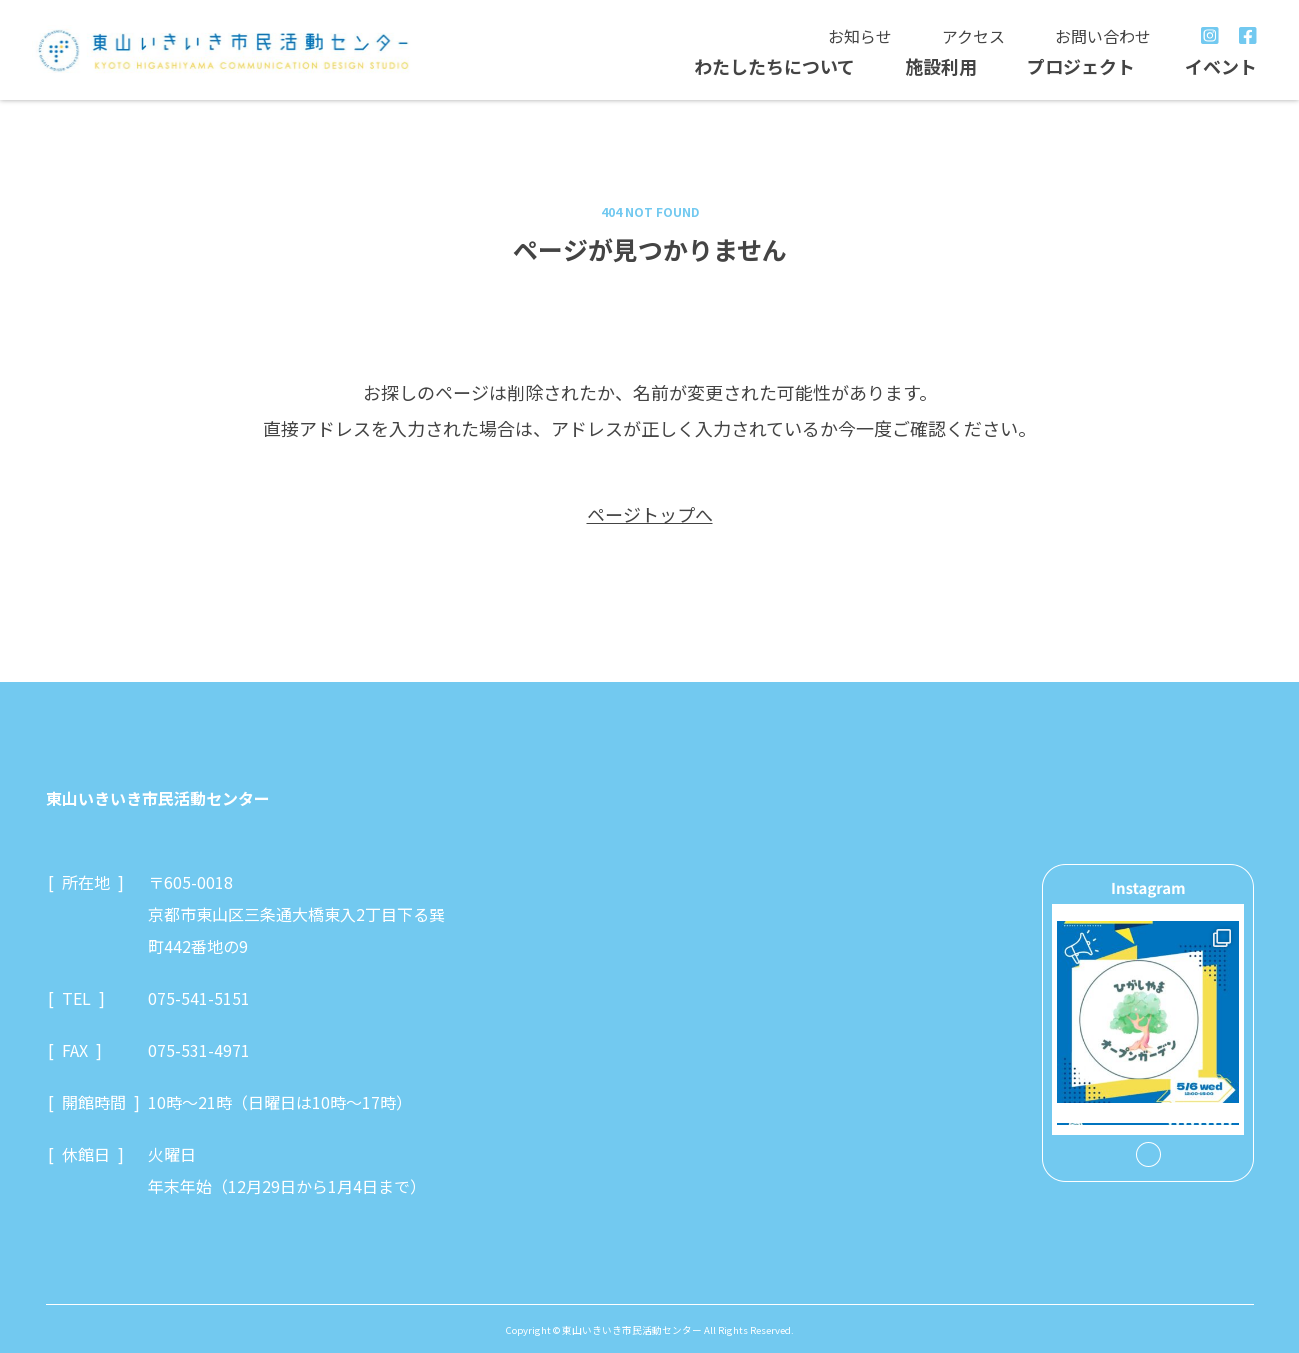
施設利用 (941, 66)
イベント (1221, 66)
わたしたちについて (774, 66)
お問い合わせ (1103, 36)
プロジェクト (1081, 66)
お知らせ (860, 36)
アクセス (973, 36)
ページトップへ (650, 514)
